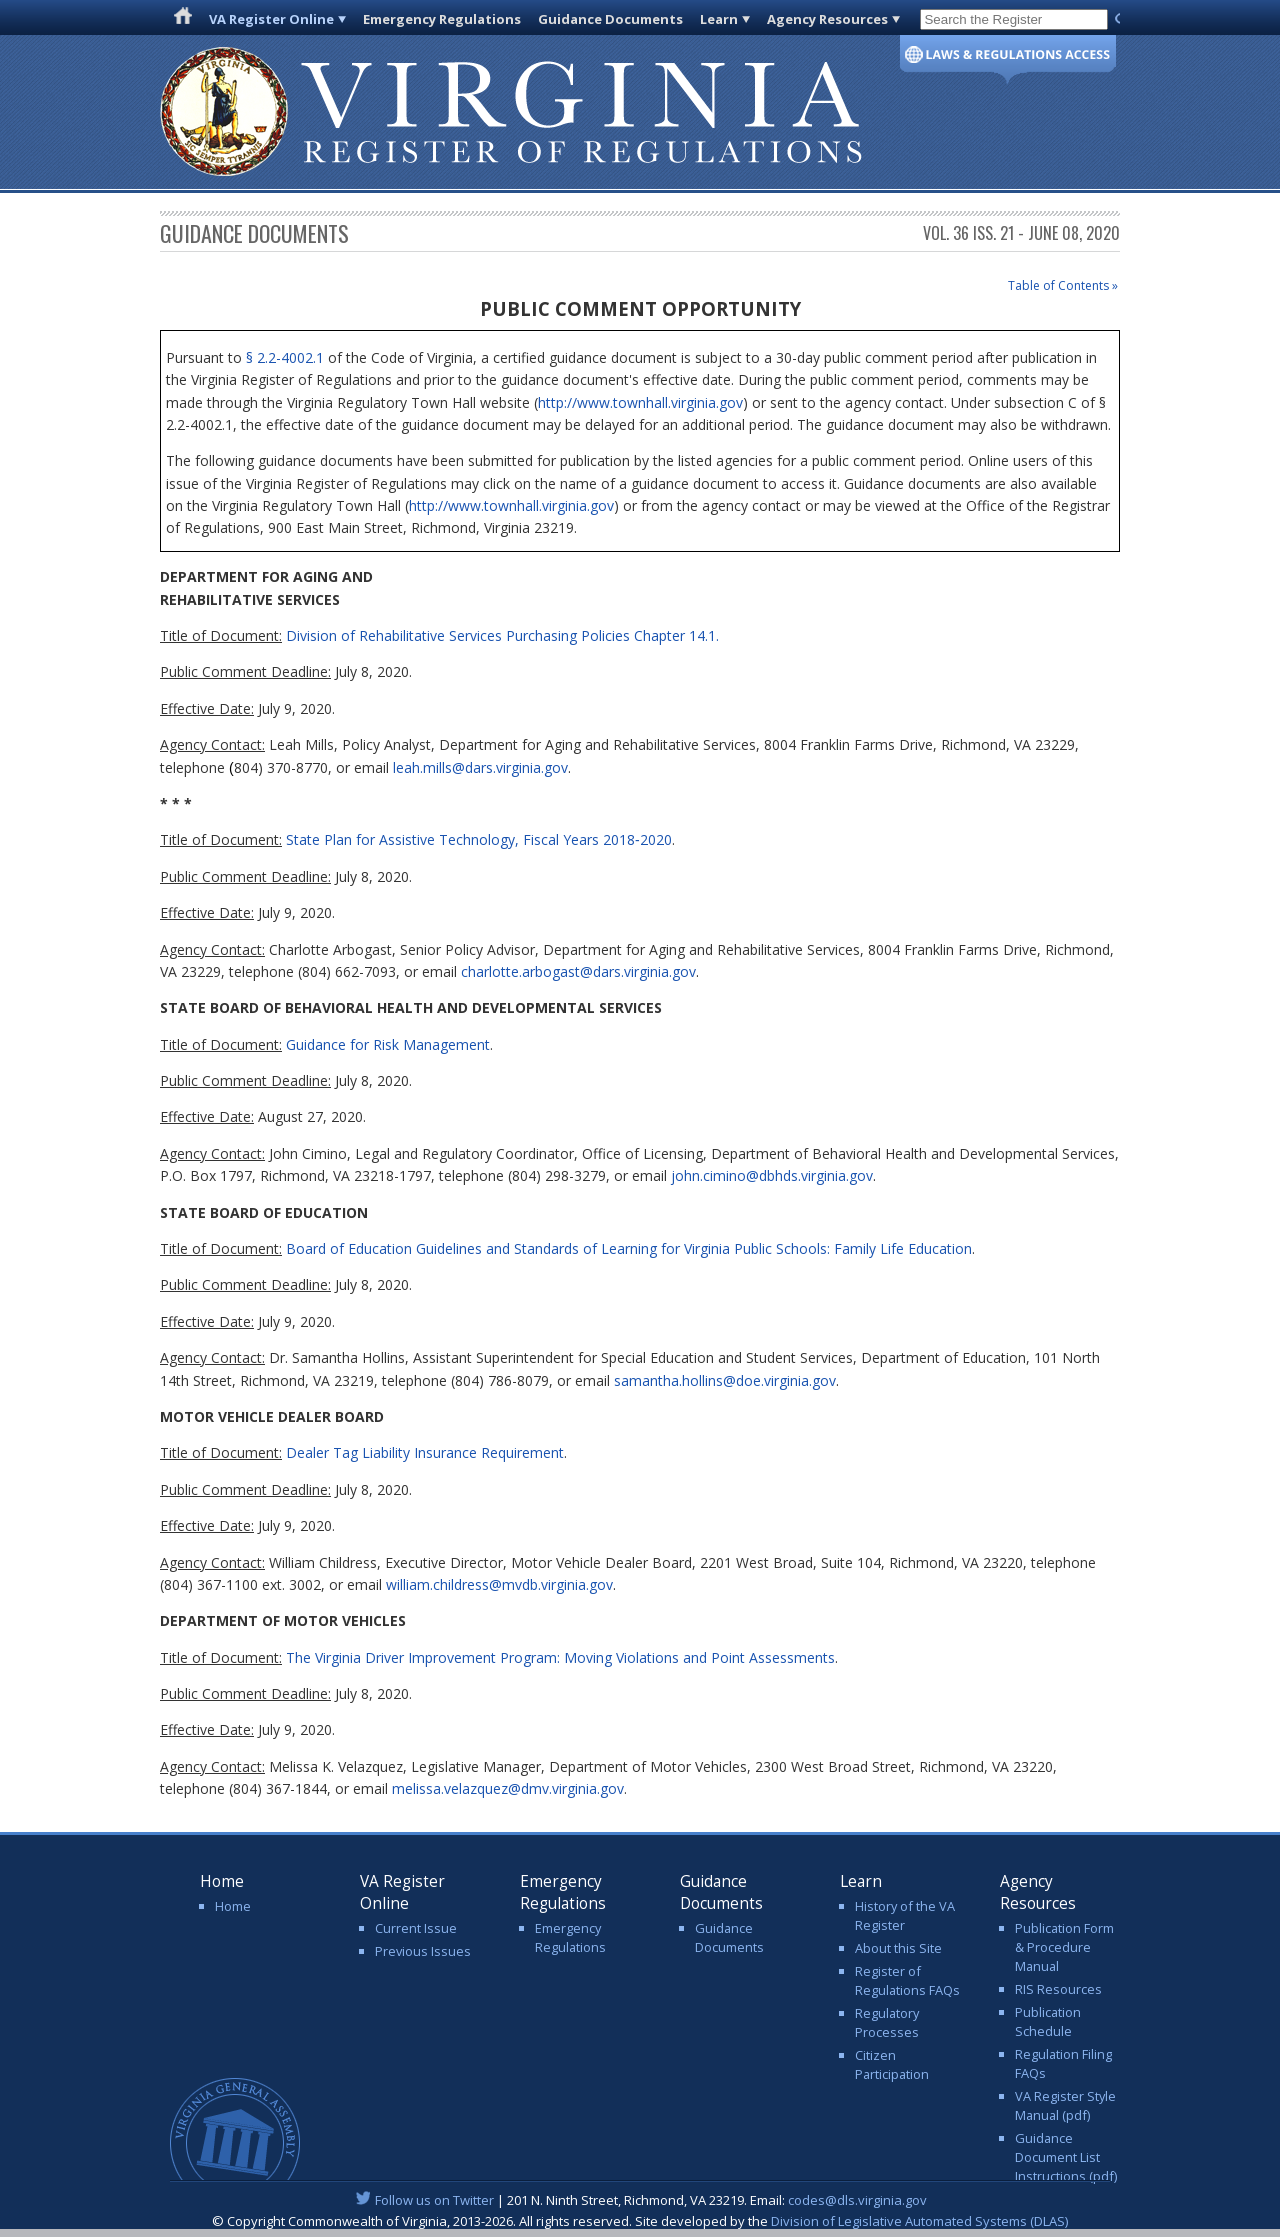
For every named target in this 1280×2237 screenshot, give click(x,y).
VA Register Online (271, 19)
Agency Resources (827, 19)
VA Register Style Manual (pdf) (1065, 2105)
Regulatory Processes (887, 2022)
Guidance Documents (610, 19)
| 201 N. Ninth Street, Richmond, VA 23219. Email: (640, 2200)
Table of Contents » (1063, 285)
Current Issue (416, 1928)
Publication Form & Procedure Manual (1064, 1947)
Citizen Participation (892, 2064)
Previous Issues (423, 1951)
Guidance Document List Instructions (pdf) (1066, 2157)
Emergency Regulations (442, 19)
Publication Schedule (1048, 2021)
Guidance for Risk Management (388, 1044)
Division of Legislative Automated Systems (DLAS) (919, 2221)
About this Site (898, 1948)
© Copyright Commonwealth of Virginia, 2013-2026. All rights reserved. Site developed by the (640, 2221)
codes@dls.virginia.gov (857, 2200)
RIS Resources (1058, 1989)
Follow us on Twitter (434, 2200)
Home (233, 1906)
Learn (719, 19)
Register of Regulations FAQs (907, 1980)
